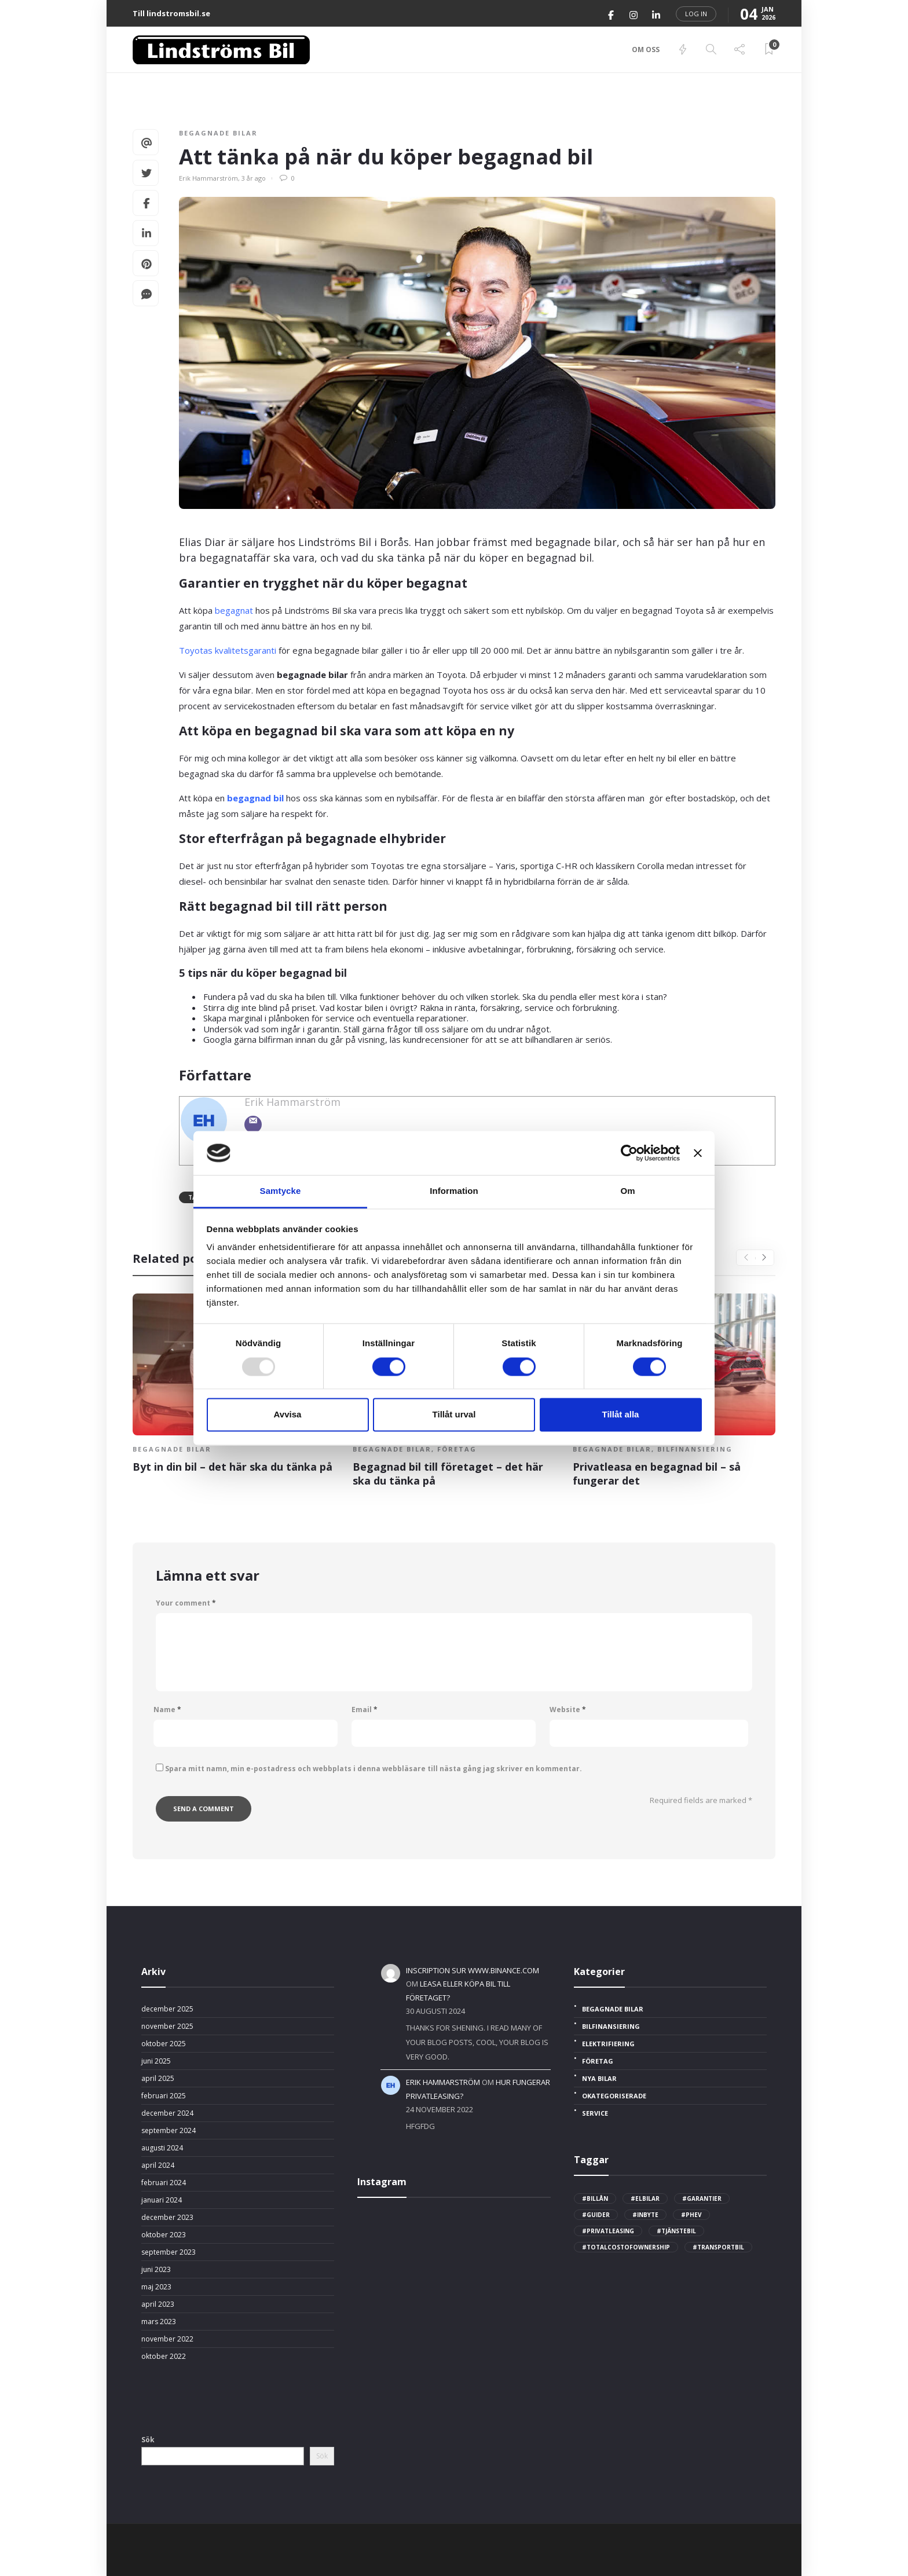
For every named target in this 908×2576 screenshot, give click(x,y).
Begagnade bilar (218, 133)
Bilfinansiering (695, 1449)
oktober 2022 (163, 2357)
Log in (696, 13)
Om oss (646, 49)
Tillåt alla (620, 1415)
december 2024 (167, 2113)
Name (167, 1710)
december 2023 (167, 2218)
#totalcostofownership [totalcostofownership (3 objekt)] (626, 2247)
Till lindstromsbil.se (171, 13)
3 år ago (253, 178)
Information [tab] (454, 1191)
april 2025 (157, 2079)
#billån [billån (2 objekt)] (595, 2198)
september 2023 (168, 2252)
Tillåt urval (454, 1415)
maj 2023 (156, 2287)
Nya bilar (599, 2079)
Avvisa (288, 1415)
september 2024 (168, 2131)
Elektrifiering (608, 2044)
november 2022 (167, 2339)
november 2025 (167, 2026)
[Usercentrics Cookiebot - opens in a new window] (629, 1152)
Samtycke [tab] (280, 1191)
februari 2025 (163, 2096)
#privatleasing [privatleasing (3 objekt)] (608, 2231)
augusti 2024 (162, 2148)
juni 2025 (156, 2061)
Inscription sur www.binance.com (472, 1970)
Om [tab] (627, 1191)
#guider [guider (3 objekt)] (596, 2215)
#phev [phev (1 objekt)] (691, 2215)
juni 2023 (156, 2270)
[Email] (253, 1124)
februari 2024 (163, 2183)
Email (365, 1710)
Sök (148, 2440)
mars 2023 (158, 2322)
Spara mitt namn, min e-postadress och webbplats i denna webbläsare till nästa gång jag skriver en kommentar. (373, 1768)
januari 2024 (161, 2200)
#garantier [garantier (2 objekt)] (702, 2198)
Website (568, 1710)
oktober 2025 (163, 2044)
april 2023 (157, 2304)
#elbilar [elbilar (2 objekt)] (645, 2198)
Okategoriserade (614, 2096)
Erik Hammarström (208, 178)
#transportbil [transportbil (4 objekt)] (718, 2247)
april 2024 (157, 2165)
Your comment (186, 1603)
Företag (457, 1449)
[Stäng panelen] (698, 1153)
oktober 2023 (163, 2235)
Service (595, 2113)
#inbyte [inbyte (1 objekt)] (645, 2215)
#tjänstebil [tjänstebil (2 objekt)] (676, 2231)
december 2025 (167, 2009)
